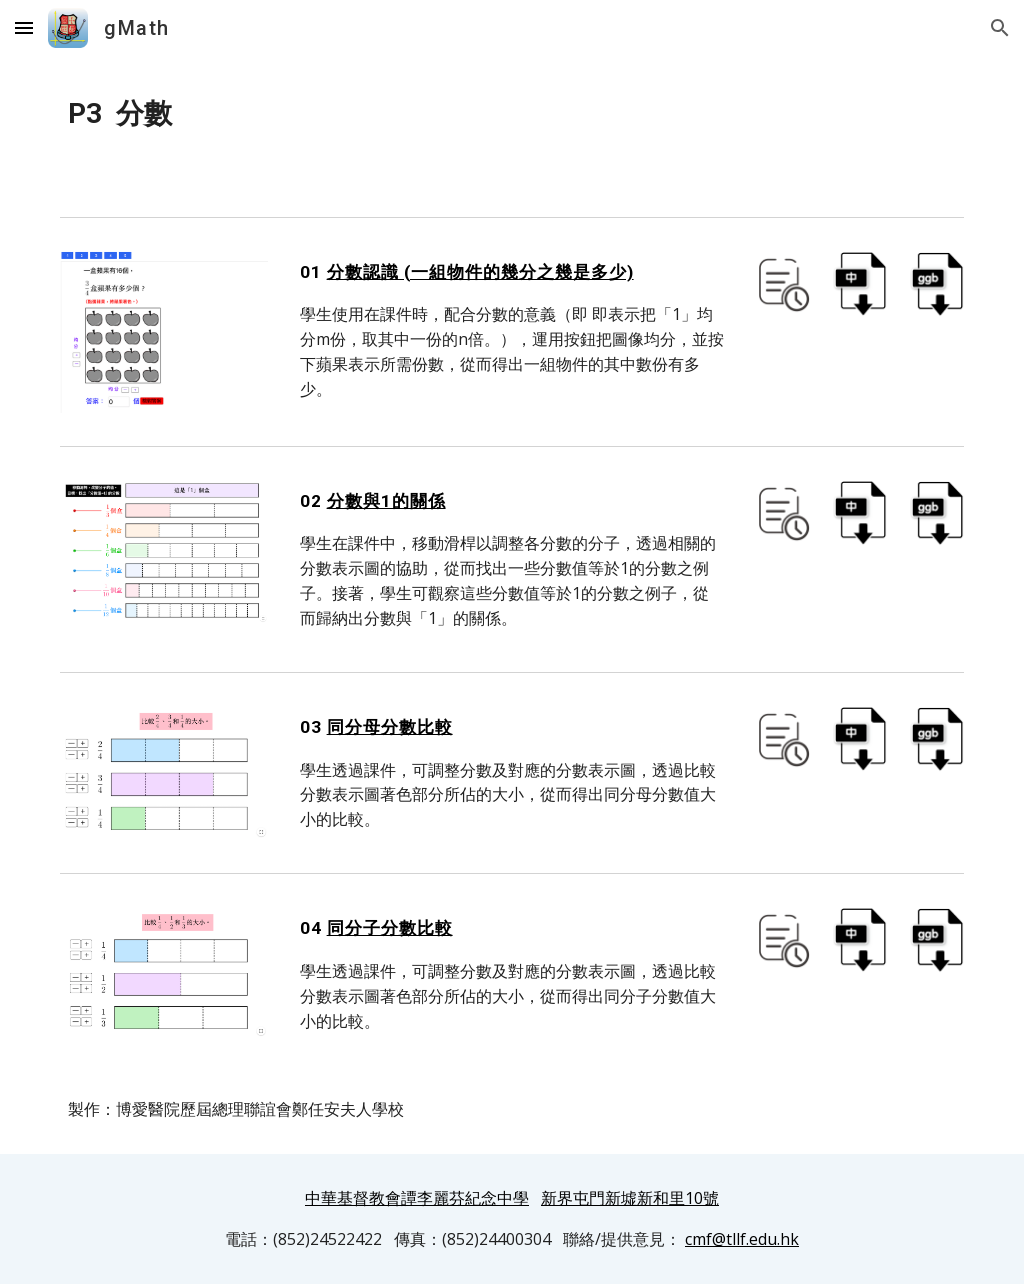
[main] (512, 114)
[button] (24, 27)
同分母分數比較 (390, 727)
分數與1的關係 (386, 501)
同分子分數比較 (390, 928)
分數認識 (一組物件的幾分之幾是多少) (480, 272)
